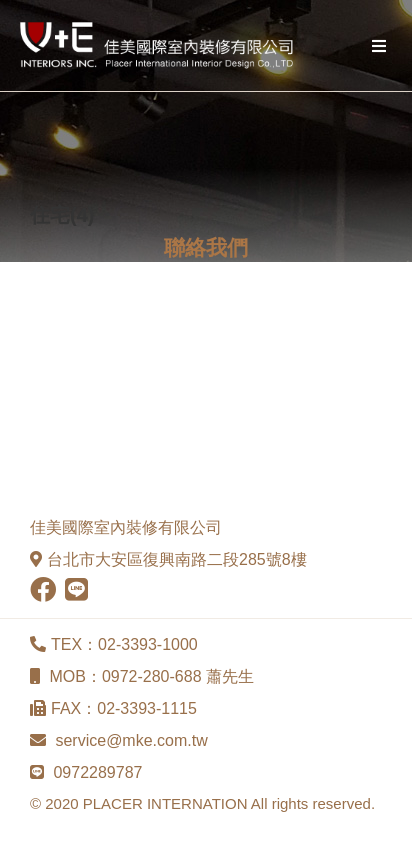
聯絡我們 (206, 247)
